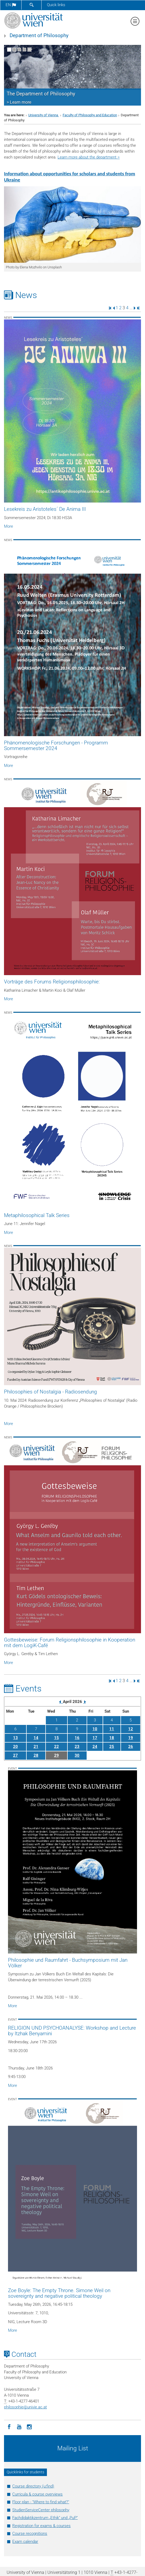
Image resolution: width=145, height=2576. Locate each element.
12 (130, 1729)
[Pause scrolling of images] (29, 50)
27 (15, 1755)
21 (36, 1746)
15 (56, 1737)
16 (77, 1737)
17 (94, 1737)
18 (111, 1737)
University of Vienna (43, 115)
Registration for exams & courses (41, 2525)
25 (111, 1746)
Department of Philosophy (39, 35)
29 (56, 1755)
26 (130, 1746)
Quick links (56, 4)
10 (94, 1729)
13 (15, 1737)
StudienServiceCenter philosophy (40, 2510)
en (11, 4)
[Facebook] (9, 2426)
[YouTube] (19, 2426)
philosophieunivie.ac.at (25, 2407)
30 (77, 1755)
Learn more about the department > (89, 157)
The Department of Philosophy (41, 94)
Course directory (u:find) (33, 2486)
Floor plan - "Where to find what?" (40, 2502)
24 (94, 1746)
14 (36, 1737)
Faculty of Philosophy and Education (90, 115)
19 (130, 1737)
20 (15, 1746)
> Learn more (19, 102)
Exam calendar (25, 2541)
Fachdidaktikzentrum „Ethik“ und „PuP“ (45, 2517)
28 (36, 1755)
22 (56, 1746)
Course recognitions (29, 2533)
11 (111, 1729)
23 (77, 1746)
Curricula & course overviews (37, 2494)
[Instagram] (29, 2426)
